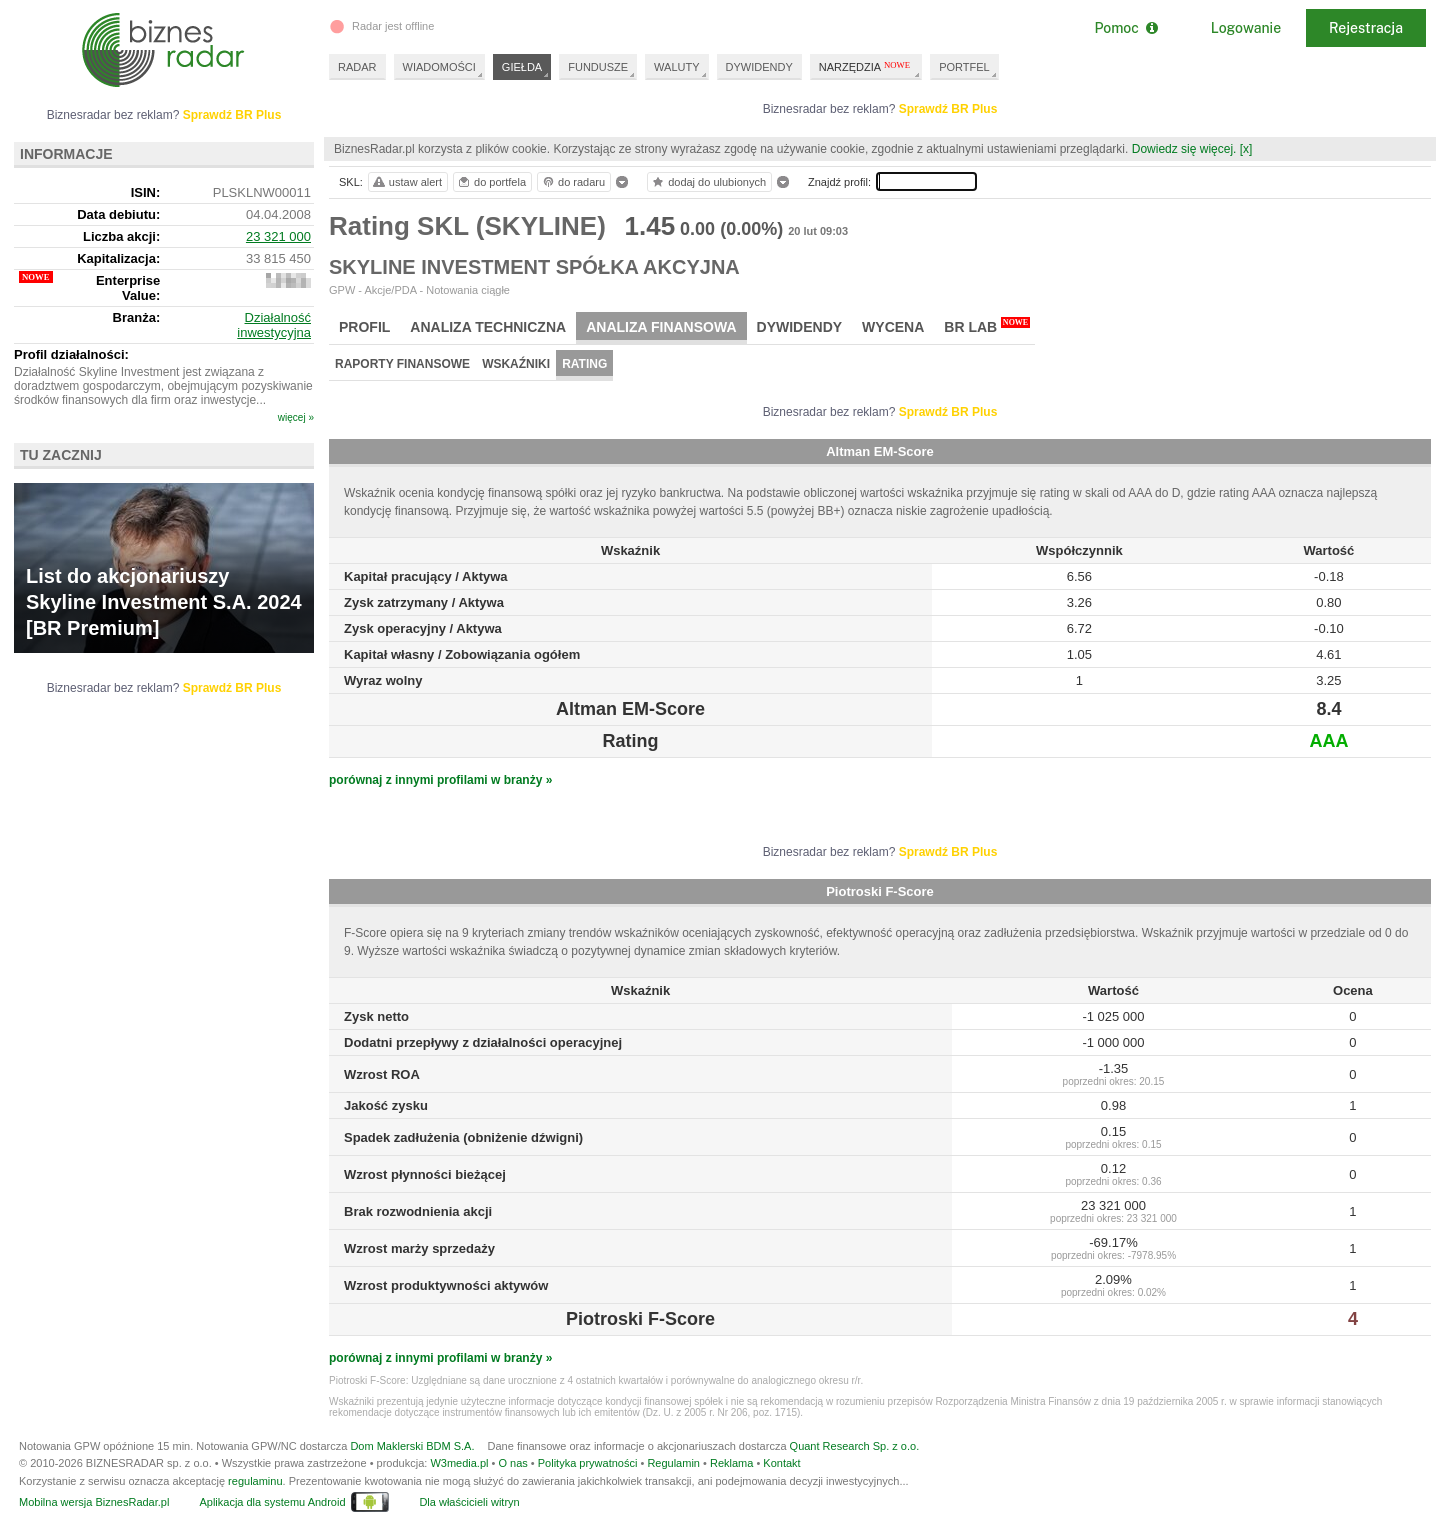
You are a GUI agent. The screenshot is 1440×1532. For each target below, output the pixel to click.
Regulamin (673, 1463)
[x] (1246, 149)
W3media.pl (459, 1463)
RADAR (357, 67)
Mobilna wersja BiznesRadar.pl (94, 1502)
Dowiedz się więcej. (1184, 149)
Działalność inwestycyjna (274, 325)
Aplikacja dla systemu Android (272, 1502)
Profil (364, 327)
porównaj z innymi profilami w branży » (440, 780)
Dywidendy (800, 327)
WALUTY (676, 67)
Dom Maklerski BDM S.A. (412, 1446)
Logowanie (1246, 28)
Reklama (731, 1463)
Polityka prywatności (588, 1463)
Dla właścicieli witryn (469, 1502)
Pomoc (1125, 28)
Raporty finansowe (402, 364)
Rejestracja (1366, 28)
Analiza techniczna (488, 327)
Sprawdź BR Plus (948, 109)
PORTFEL (964, 67)
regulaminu (255, 1481)
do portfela (491, 182)
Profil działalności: (71, 354)
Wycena (893, 327)
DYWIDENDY (759, 67)
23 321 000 (278, 236)
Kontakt (781, 1463)
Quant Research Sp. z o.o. (855, 1446)
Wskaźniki (516, 364)
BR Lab (987, 326)
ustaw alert (406, 182)
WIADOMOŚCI (439, 67)
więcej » (296, 417)
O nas (512, 1463)
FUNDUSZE (598, 67)
